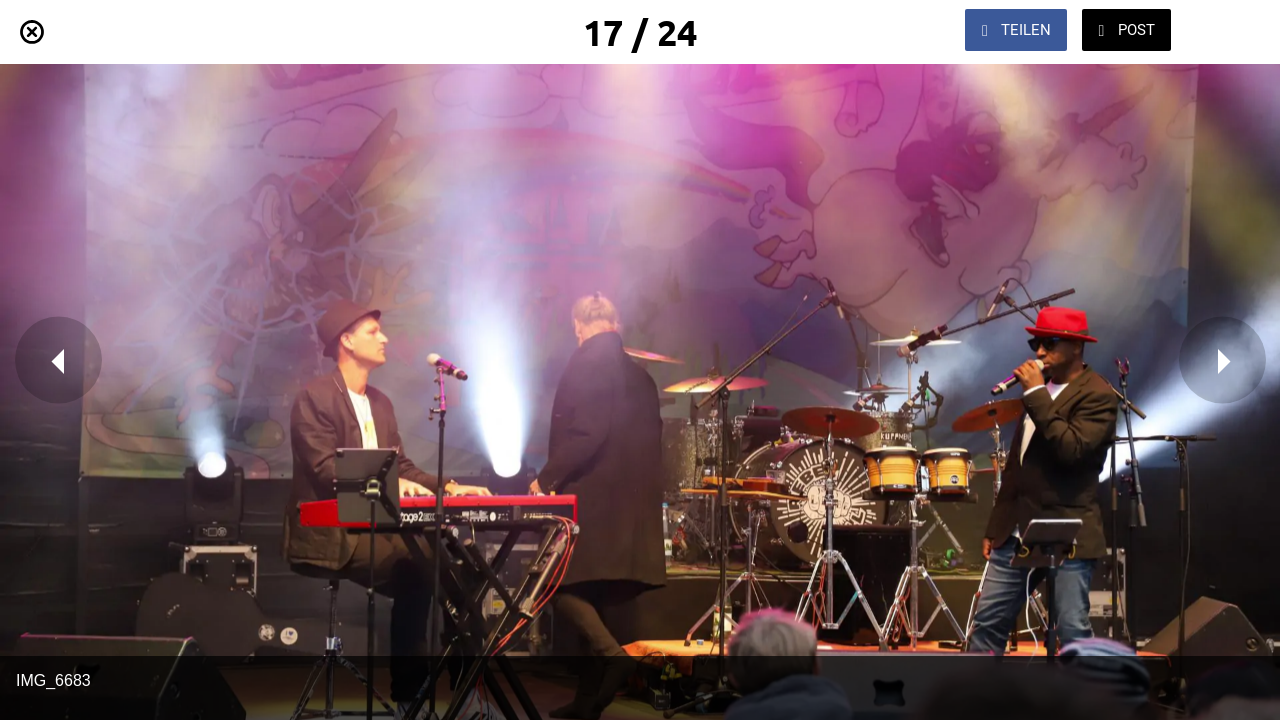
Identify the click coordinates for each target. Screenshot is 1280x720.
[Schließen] (32, 32)
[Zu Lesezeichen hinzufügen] (1228, 32)
